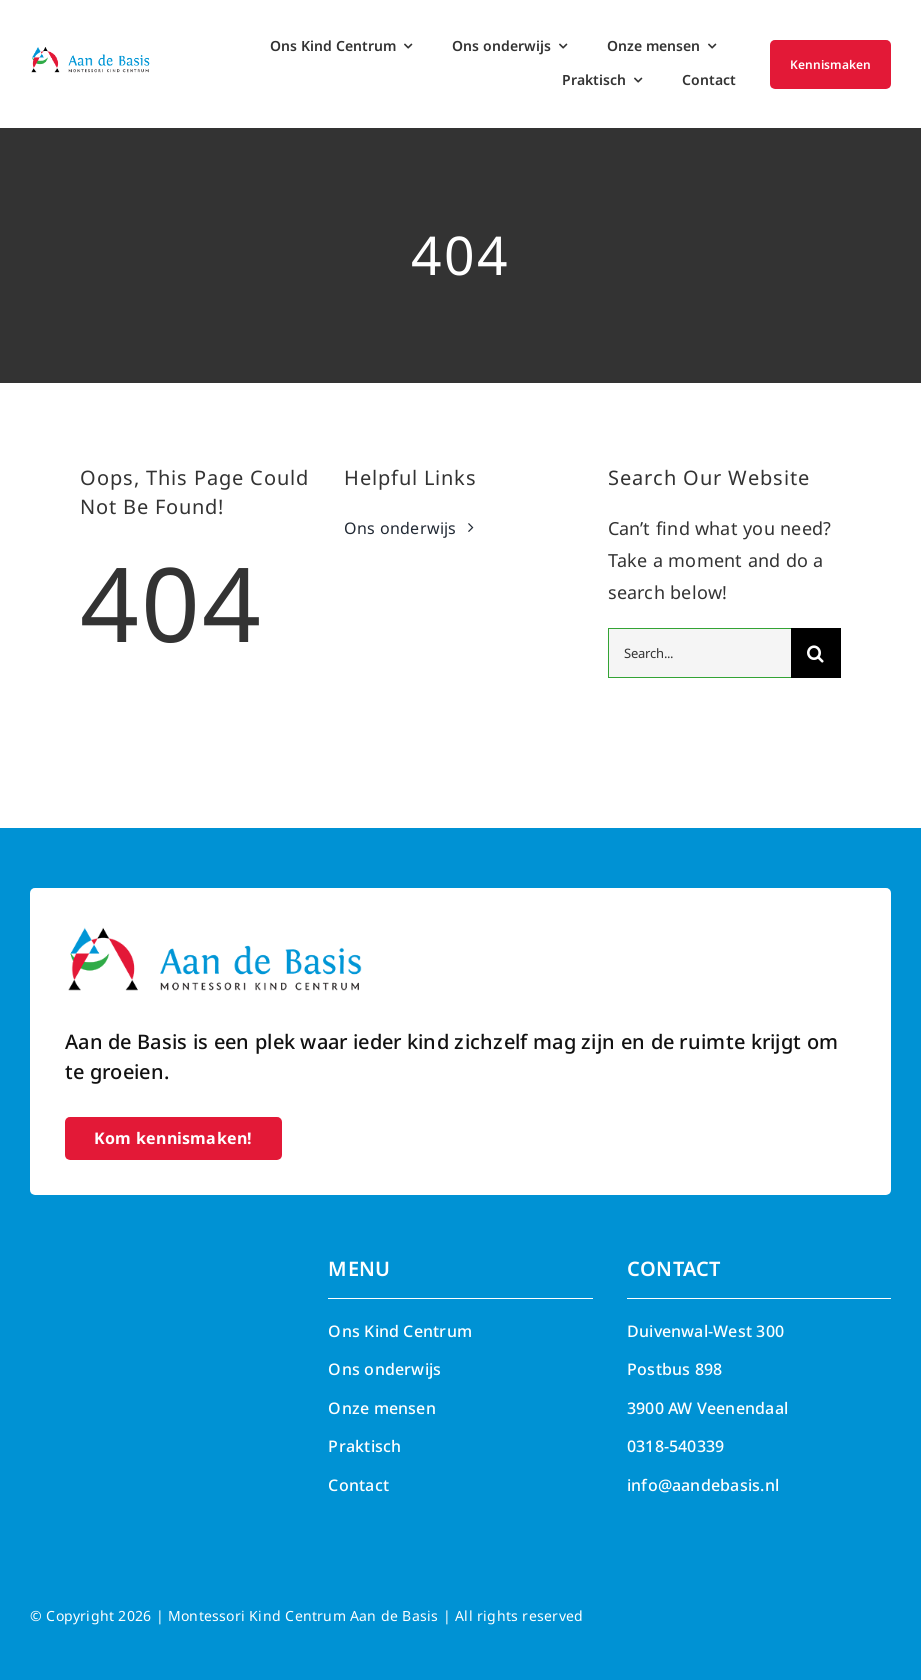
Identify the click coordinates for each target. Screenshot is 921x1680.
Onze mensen (381, 1408)
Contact (358, 1485)
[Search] (816, 653)
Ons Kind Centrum (400, 1331)
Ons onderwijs (384, 1369)
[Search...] (699, 653)
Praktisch (364, 1446)
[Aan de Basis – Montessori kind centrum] (90, 54)
